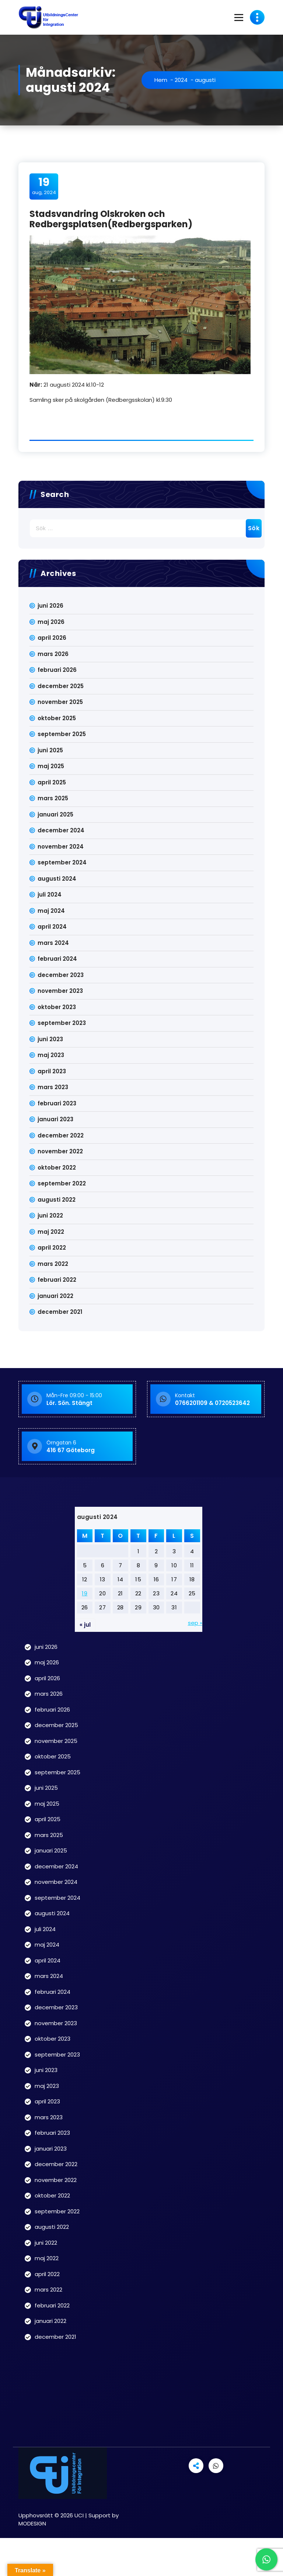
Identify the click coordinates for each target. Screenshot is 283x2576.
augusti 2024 (57, 879)
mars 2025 (53, 798)
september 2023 (62, 1023)
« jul (85, 1625)
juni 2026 (50, 606)
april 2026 (52, 638)
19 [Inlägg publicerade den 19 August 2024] (84, 1593)
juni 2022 (50, 1215)
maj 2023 (51, 1055)
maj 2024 (51, 911)
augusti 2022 (57, 1200)
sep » (195, 1623)
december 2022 (61, 1135)
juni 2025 (50, 750)
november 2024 (61, 846)
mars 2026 (53, 654)
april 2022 (52, 1247)
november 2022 (60, 1151)
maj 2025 (51, 766)
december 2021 (60, 1312)
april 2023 (52, 1071)
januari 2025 (55, 814)
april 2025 (52, 782)
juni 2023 (50, 1039)
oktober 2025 (57, 718)
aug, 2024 (44, 186)
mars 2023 (53, 1087)
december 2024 (61, 830)
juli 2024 (50, 894)
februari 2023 (57, 1103)
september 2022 (62, 1183)
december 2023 (61, 975)
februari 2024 (57, 959)
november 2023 (60, 991)
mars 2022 (53, 1264)
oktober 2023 (57, 1007)
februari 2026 (57, 670)
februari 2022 (57, 1280)
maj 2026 (51, 622)
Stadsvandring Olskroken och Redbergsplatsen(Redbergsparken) (110, 219)
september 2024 (62, 862)
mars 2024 (53, 943)
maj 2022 (51, 1232)
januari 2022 (55, 1296)
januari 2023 (55, 1119)
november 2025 (60, 702)
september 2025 (62, 734)
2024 (181, 80)
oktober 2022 (57, 1167)
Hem (160, 80)
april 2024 (52, 926)
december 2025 (61, 686)
